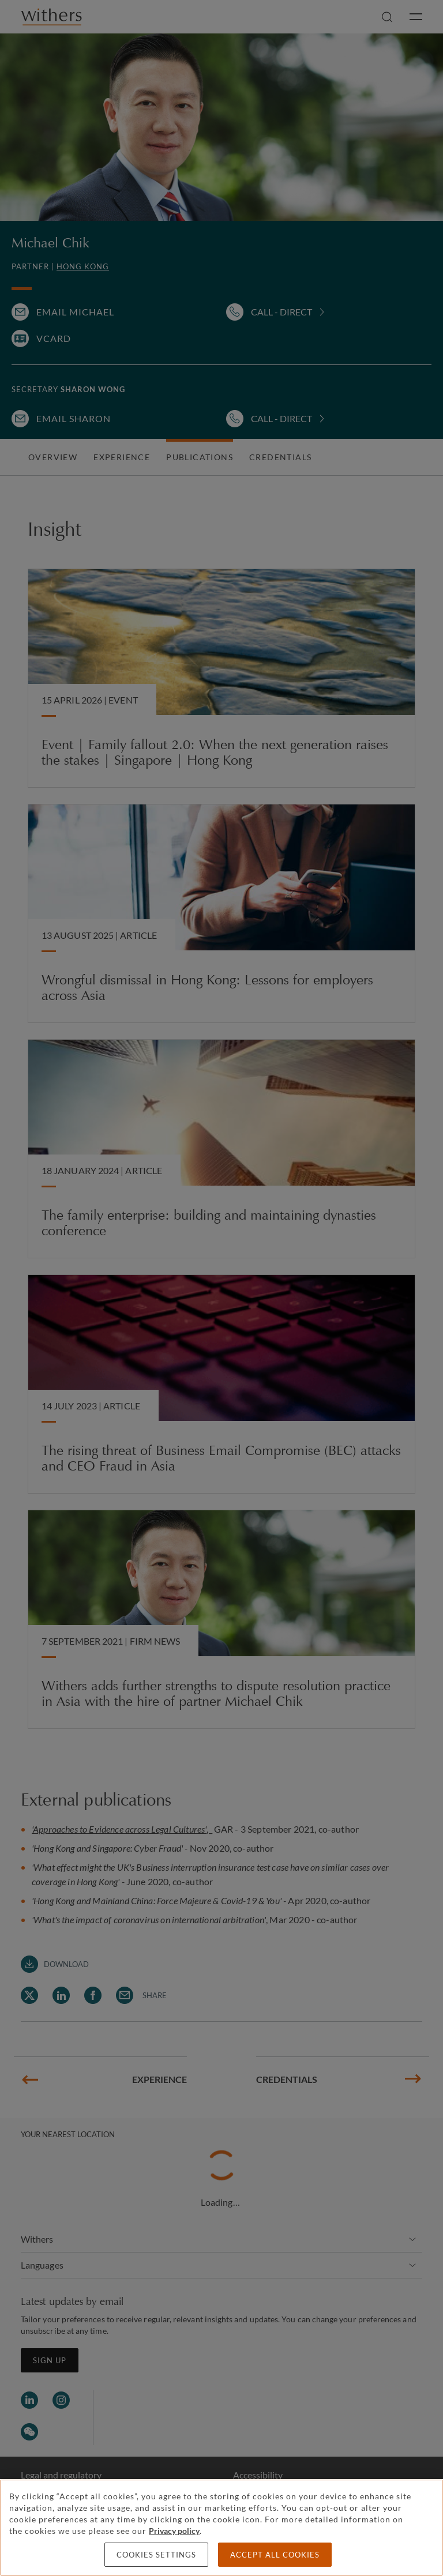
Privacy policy (174, 2531)
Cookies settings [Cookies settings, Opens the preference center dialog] (156, 2554)
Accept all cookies (275, 2554)
